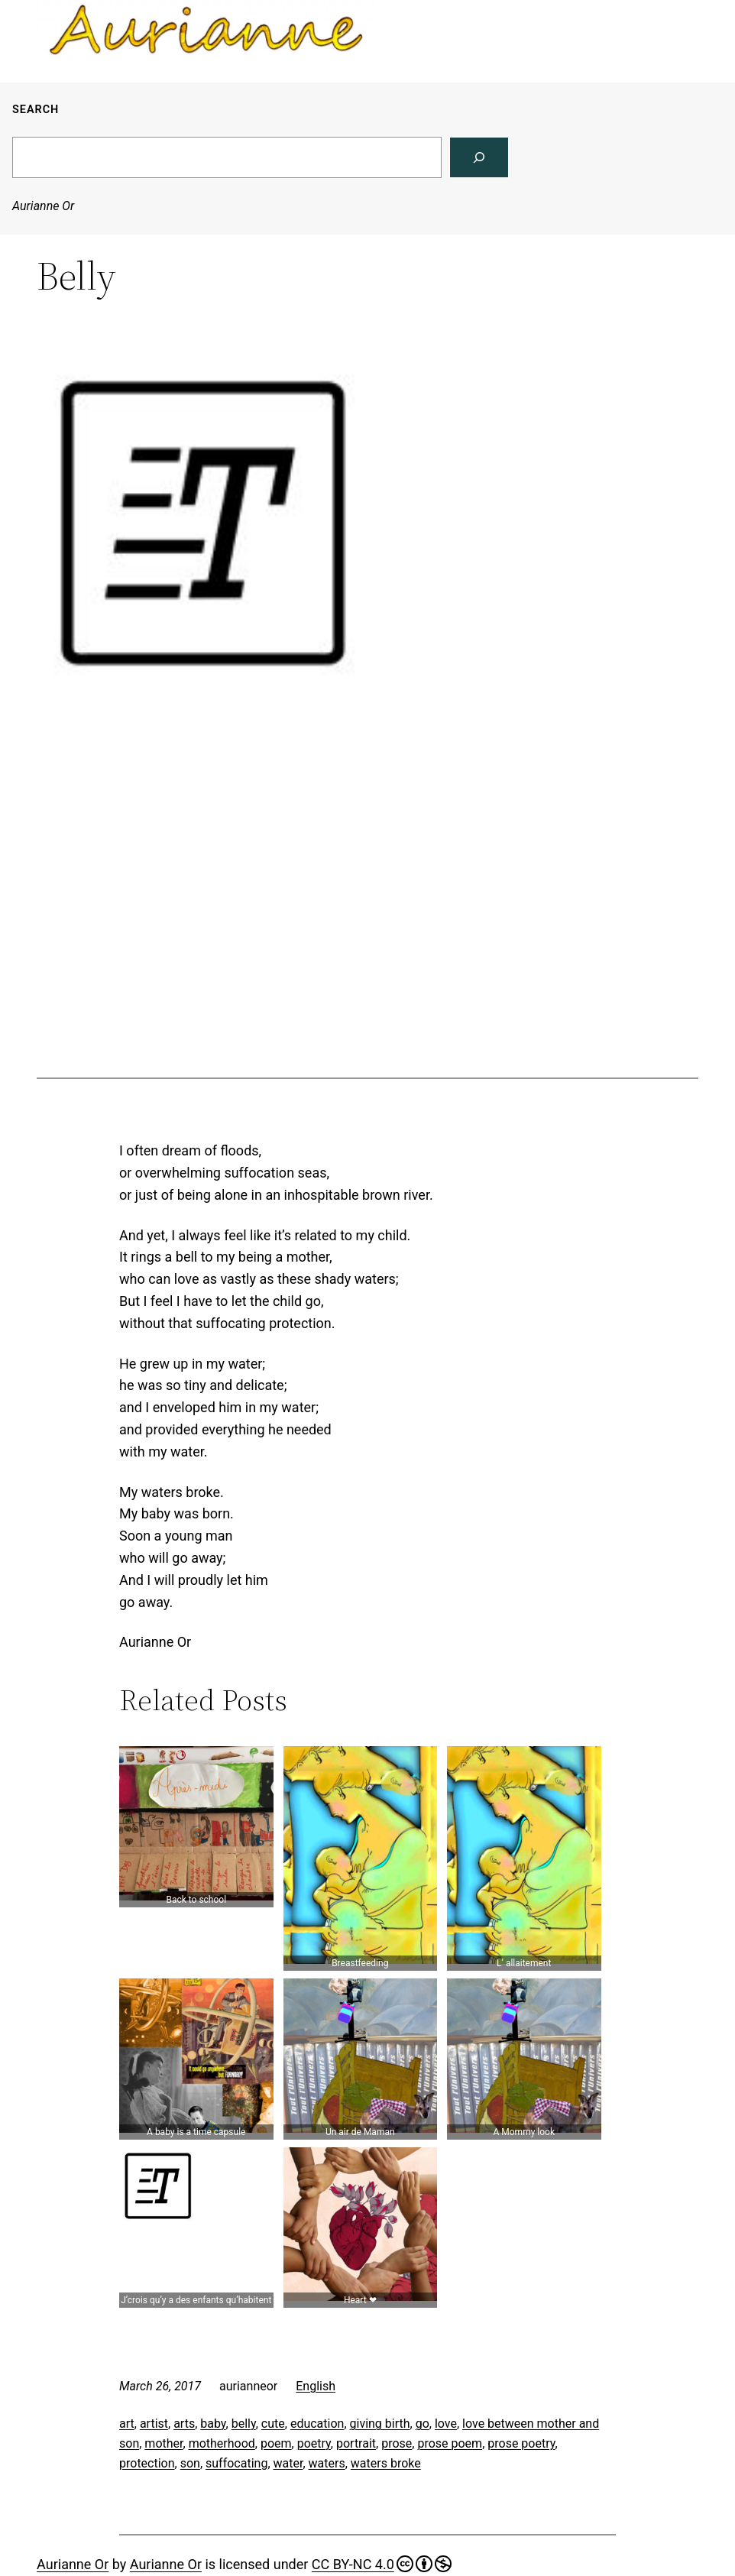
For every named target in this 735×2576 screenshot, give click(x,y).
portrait (356, 2443)
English (315, 2386)
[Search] (479, 157)
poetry (314, 2443)
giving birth (380, 2423)
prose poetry (521, 2443)
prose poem (449, 2443)
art (126, 2423)
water (288, 2463)
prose (396, 2443)
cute (273, 2423)
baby (212, 2423)
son (190, 2463)
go (422, 2423)
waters (327, 2463)
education (317, 2423)
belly (244, 2423)
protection (147, 2463)
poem (276, 2443)
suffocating (236, 2463)
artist (154, 2423)
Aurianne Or (43, 206)
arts (184, 2423)
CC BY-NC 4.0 (382, 2563)
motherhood (222, 2443)
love (446, 2423)
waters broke (386, 2463)
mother (163, 2443)
